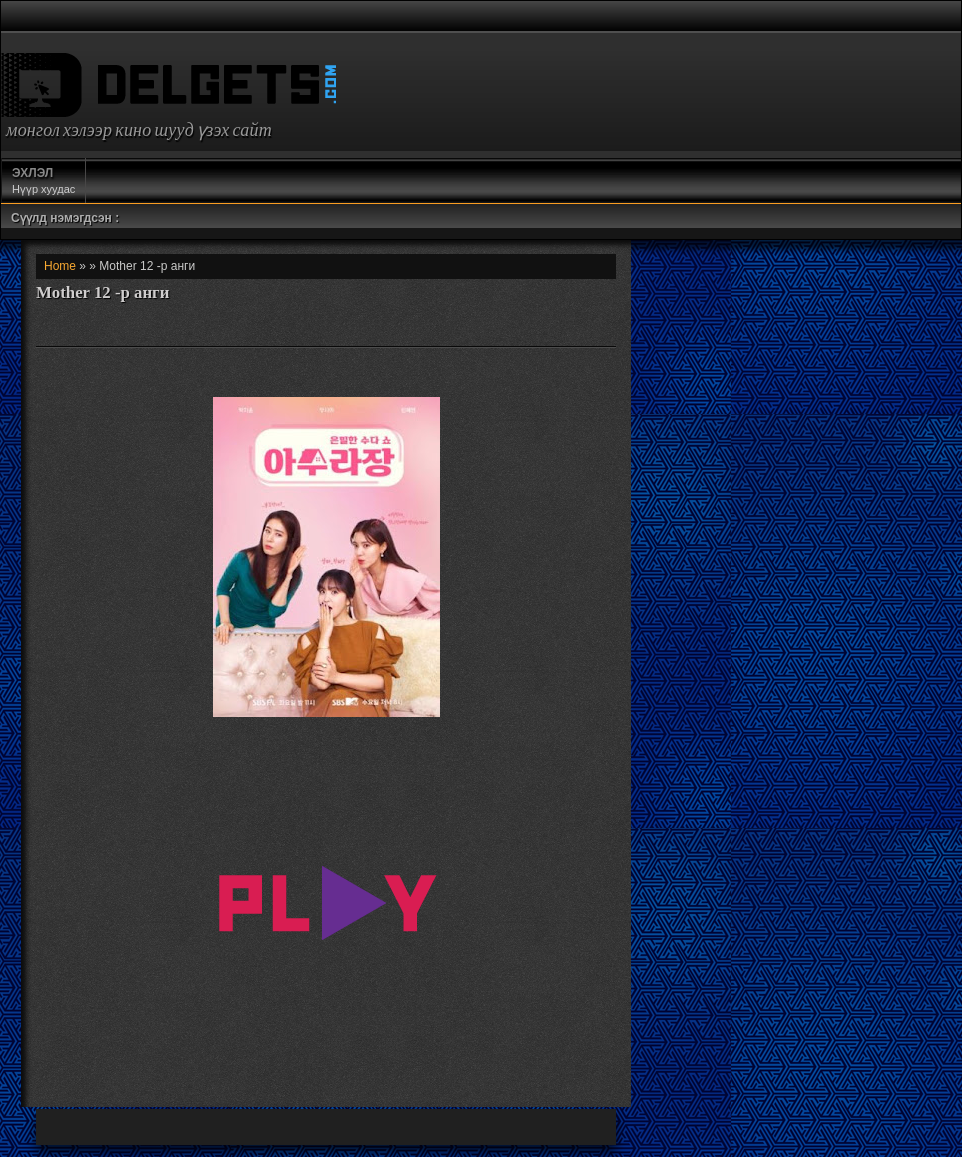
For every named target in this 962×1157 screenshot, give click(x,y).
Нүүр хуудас (43, 180)
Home (60, 266)
